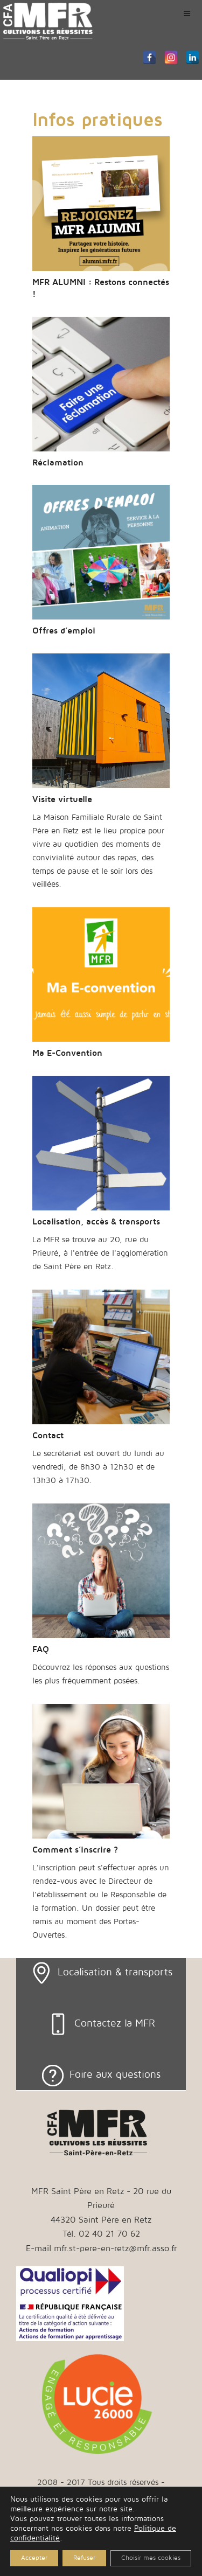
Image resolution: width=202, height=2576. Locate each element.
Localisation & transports (115, 1972)
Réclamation (57, 463)
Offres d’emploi (63, 631)
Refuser (84, 2557)
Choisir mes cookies (150, 2557)
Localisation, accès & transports (96, 1222)
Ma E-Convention (67, 1053)
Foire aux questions (115, 2074)
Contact (48, 1435)
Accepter (34, 2557)
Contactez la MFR (114, 2023)
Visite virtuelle (62, 799)
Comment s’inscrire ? (75, 1850)
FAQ (40, 1649)
